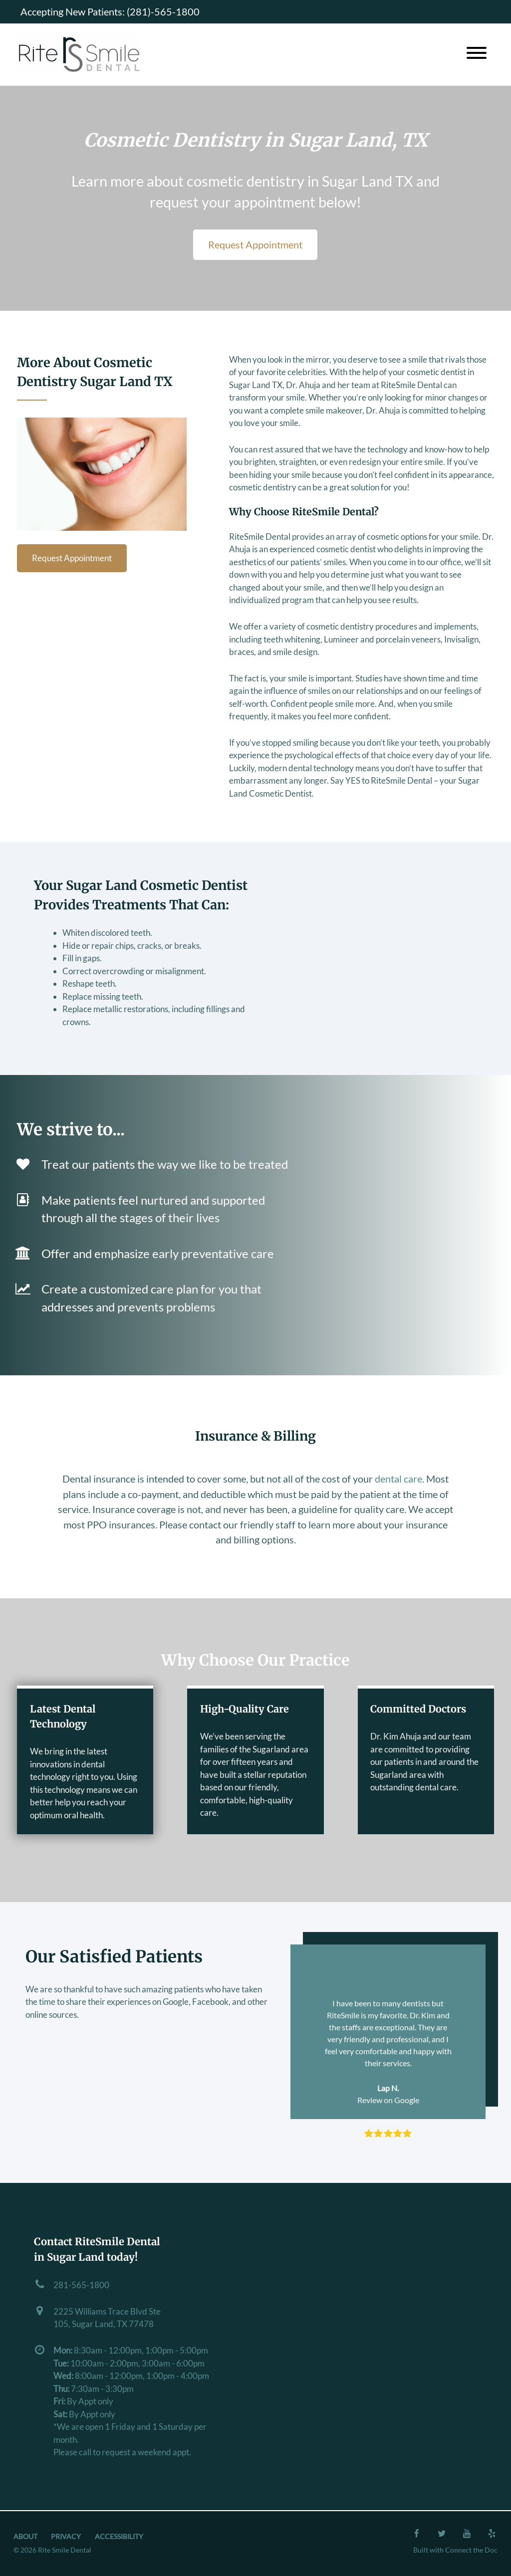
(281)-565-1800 (163, 11)
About (25, 2537)
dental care (398, 1479)
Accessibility (119, 2537)
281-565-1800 (81, 2285)
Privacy (66, 2537)
